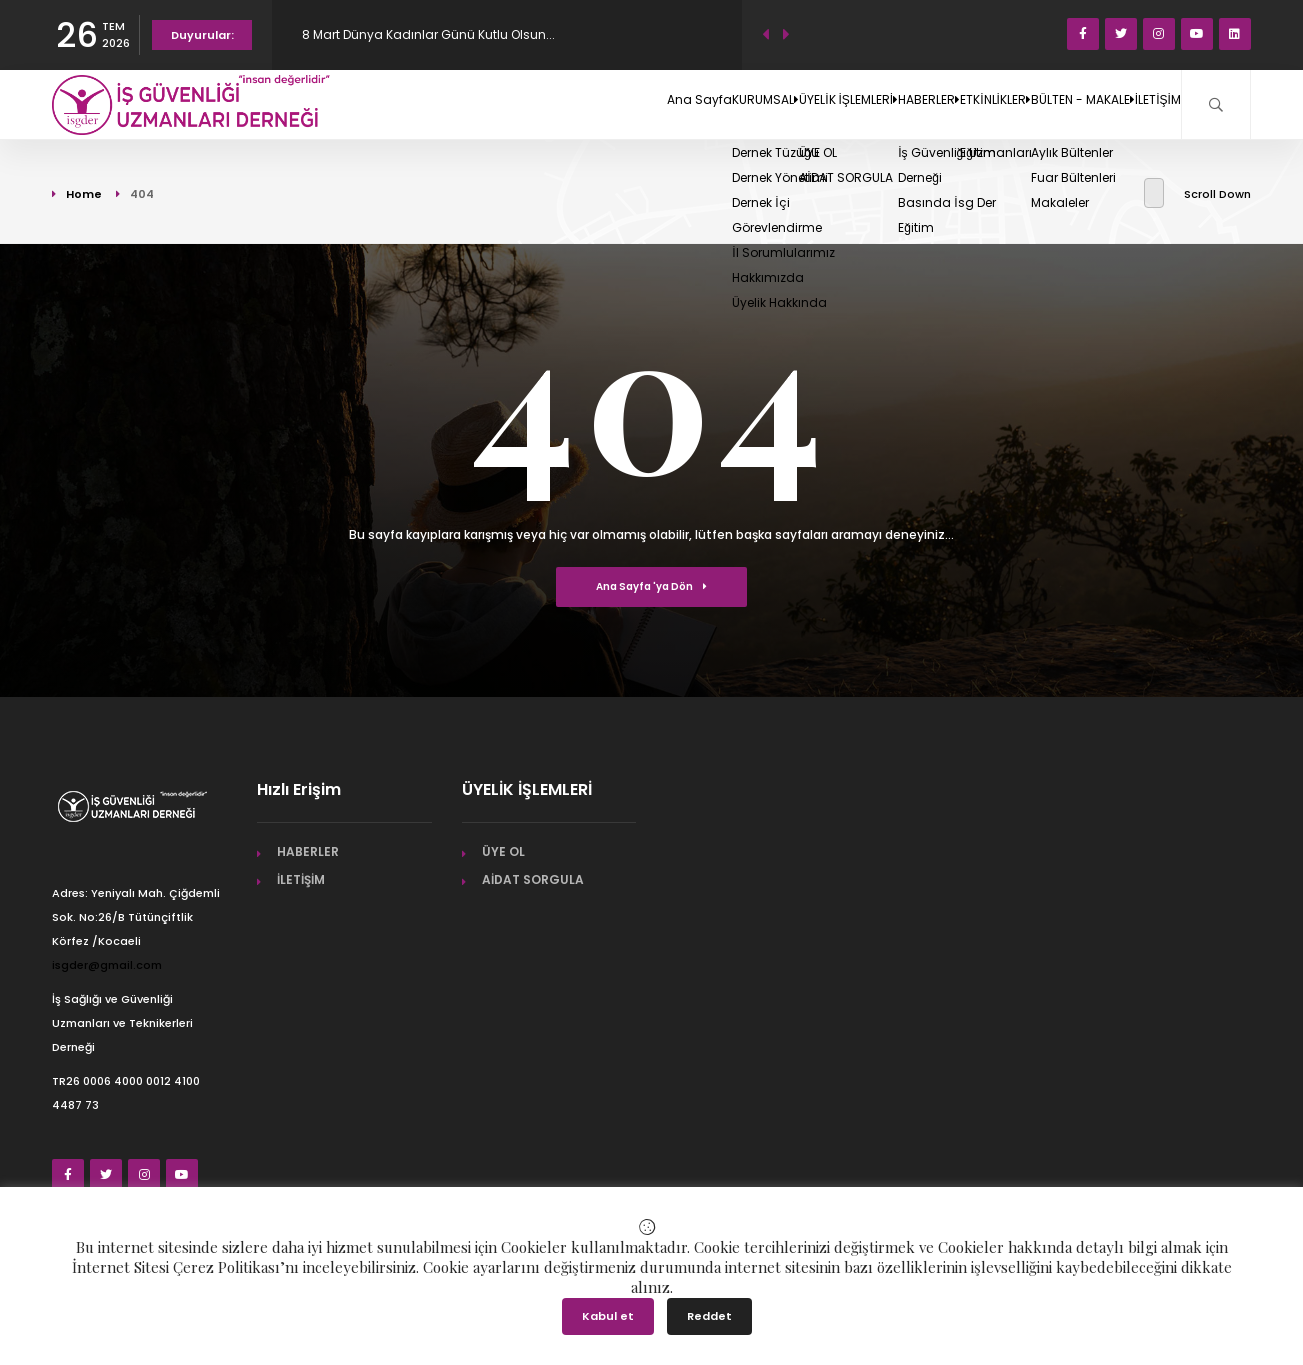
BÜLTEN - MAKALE (1032, 104)
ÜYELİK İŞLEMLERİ (693, 104)
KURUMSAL (575, 104)
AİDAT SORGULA (533, 879)
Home (84, 194)
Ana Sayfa (480, 104)
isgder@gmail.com (107, 965)
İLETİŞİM (1141, 104)
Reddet (709, 1316)
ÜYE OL (503, 851)
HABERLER (807, 104)
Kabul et (608, 1316)
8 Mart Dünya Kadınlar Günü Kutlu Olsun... (428, 34)
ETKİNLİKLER (908, 104)
